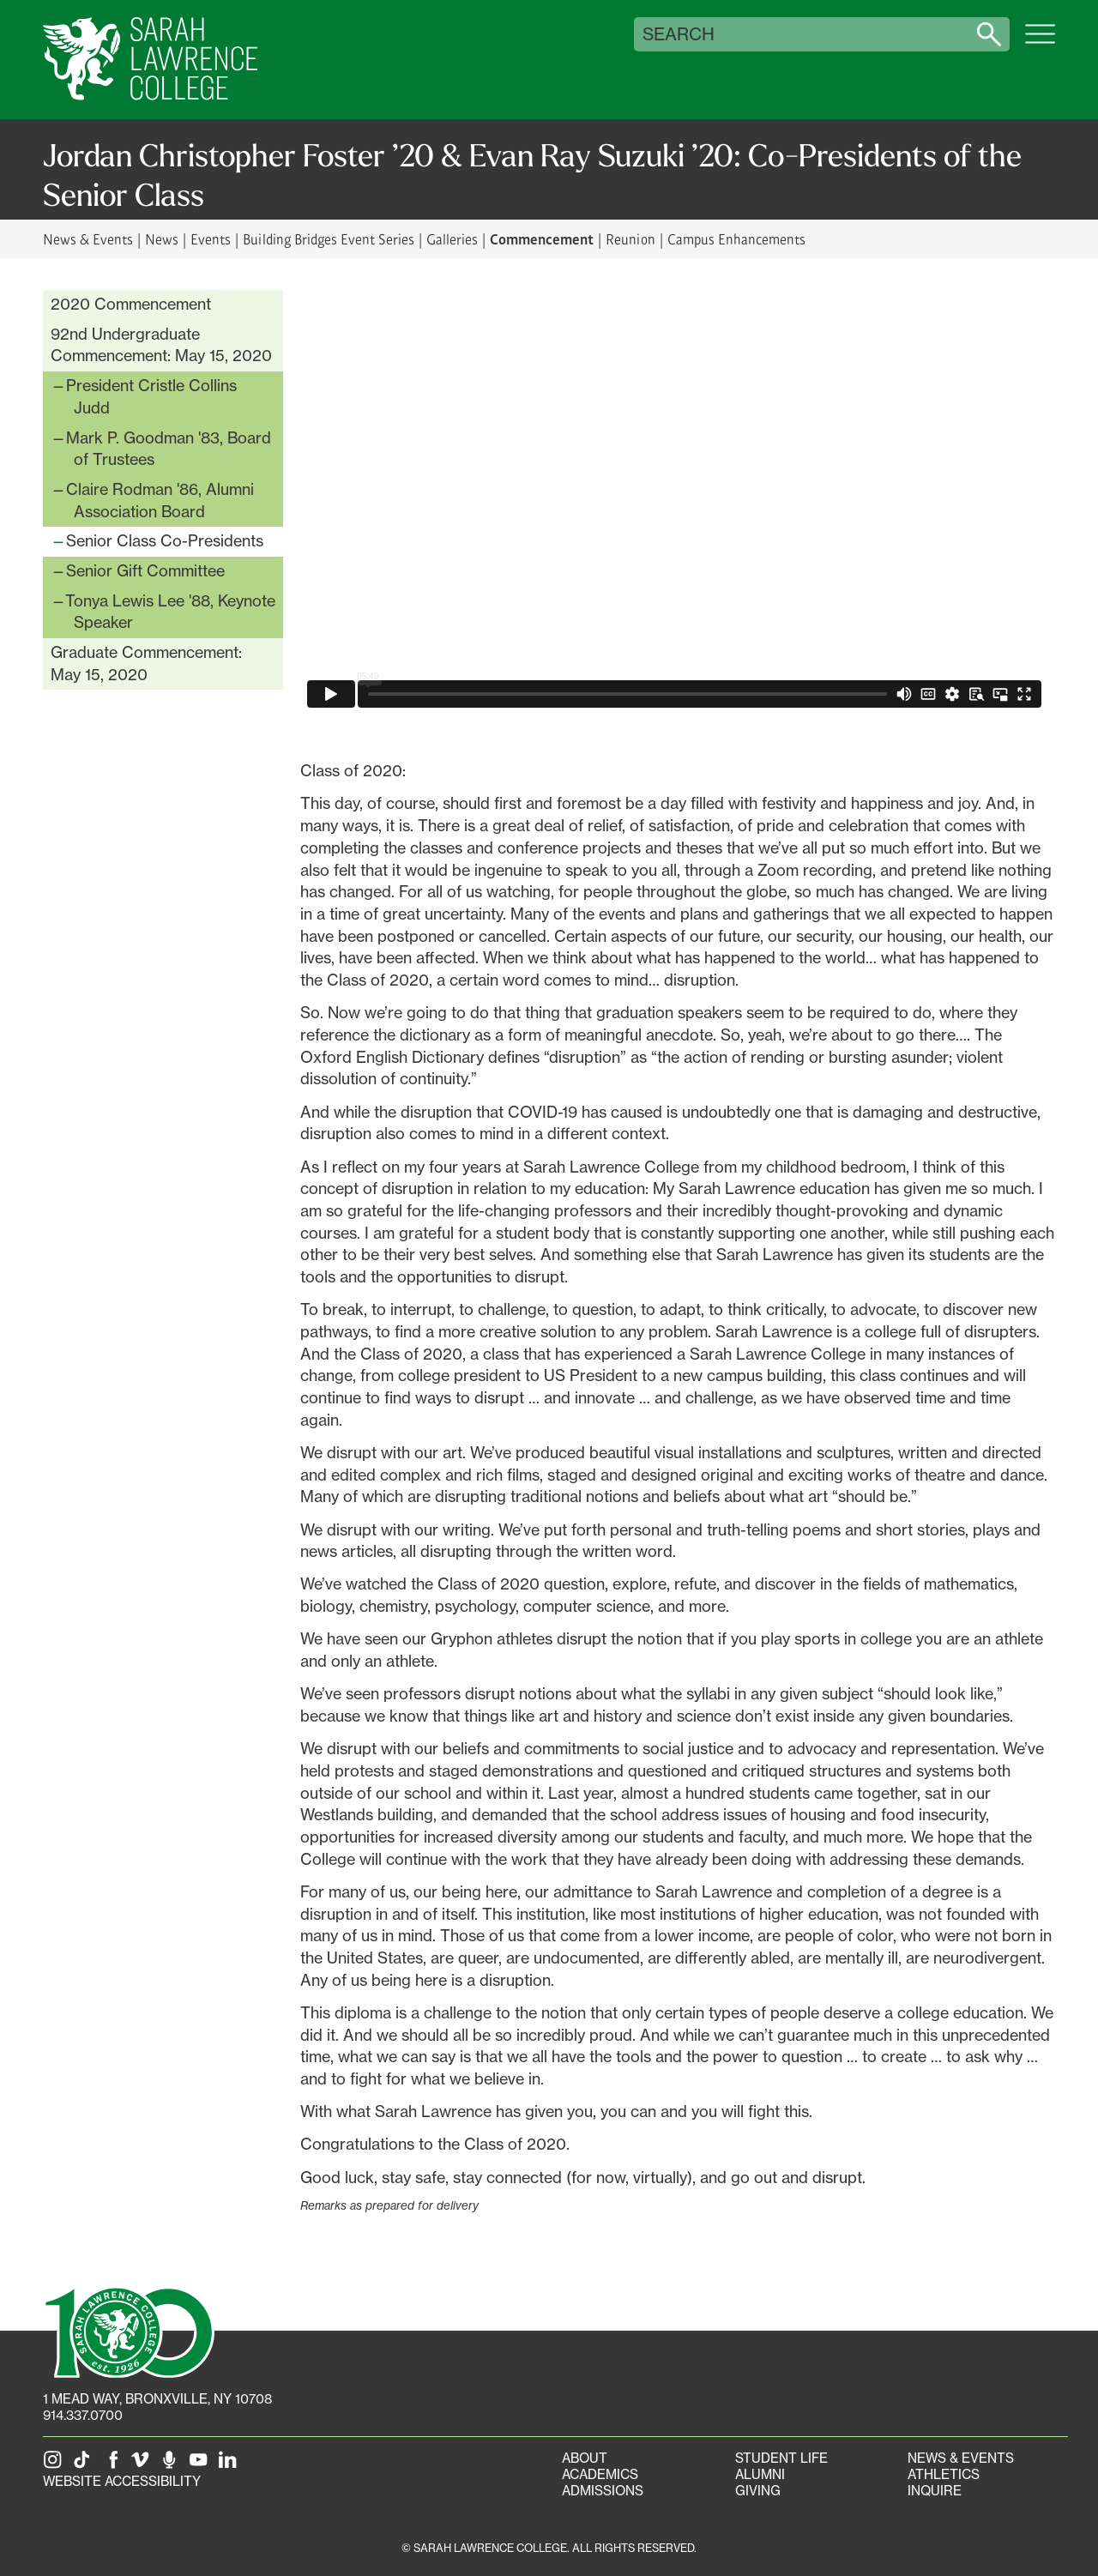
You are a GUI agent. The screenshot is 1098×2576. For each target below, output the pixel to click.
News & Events (88, 239)
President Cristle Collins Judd (151, 396)
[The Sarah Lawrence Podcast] (172, 2465)
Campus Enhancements (736, 239)
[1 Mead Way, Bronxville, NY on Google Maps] (157, 2399)
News (161, 239)
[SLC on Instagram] (56, 2465)
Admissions (602, 2490)
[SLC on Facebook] (114, 2465)
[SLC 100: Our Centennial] (128, 2330)
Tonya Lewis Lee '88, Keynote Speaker (170, 611)
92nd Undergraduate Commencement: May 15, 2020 (161, 344)
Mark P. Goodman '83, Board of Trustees (168, 448)
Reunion (630, 239)
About (584, 2458)
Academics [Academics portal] (600, 2474)
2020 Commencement (131, 303)
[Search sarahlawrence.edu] (989, 34)
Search (679, 34)
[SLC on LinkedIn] (231, 2465)
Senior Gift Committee (145, 570)
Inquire (935, 2490)
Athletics (944, 2474)
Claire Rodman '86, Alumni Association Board (160, 500)
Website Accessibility (122, 2481)
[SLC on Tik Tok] (85, 2465)
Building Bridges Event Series (328, 239)
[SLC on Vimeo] (143, 2465)
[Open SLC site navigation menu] (1040, 43)
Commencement (542, 238)
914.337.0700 (83, 2415)
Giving (758, 2490)
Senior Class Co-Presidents (164, 540)
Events (210, 239)
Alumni (760, 2474)
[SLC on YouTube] (201, 2465)
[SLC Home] (150, 59)
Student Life (781, 2458)
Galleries (452, 239)
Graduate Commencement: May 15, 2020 (146, 663)
